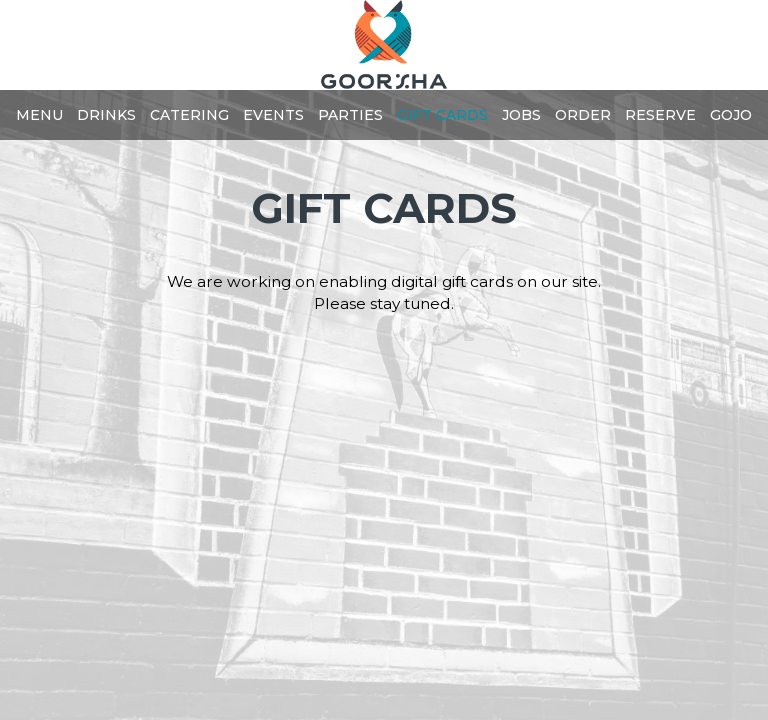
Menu (39, 115)
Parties (350, 115)
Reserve (660, 115)
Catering (189, 115)
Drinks (106, 115)
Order (583, 115)
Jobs (521, 115)
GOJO (731, 115)
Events (273, 115)
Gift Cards (442, 115)
